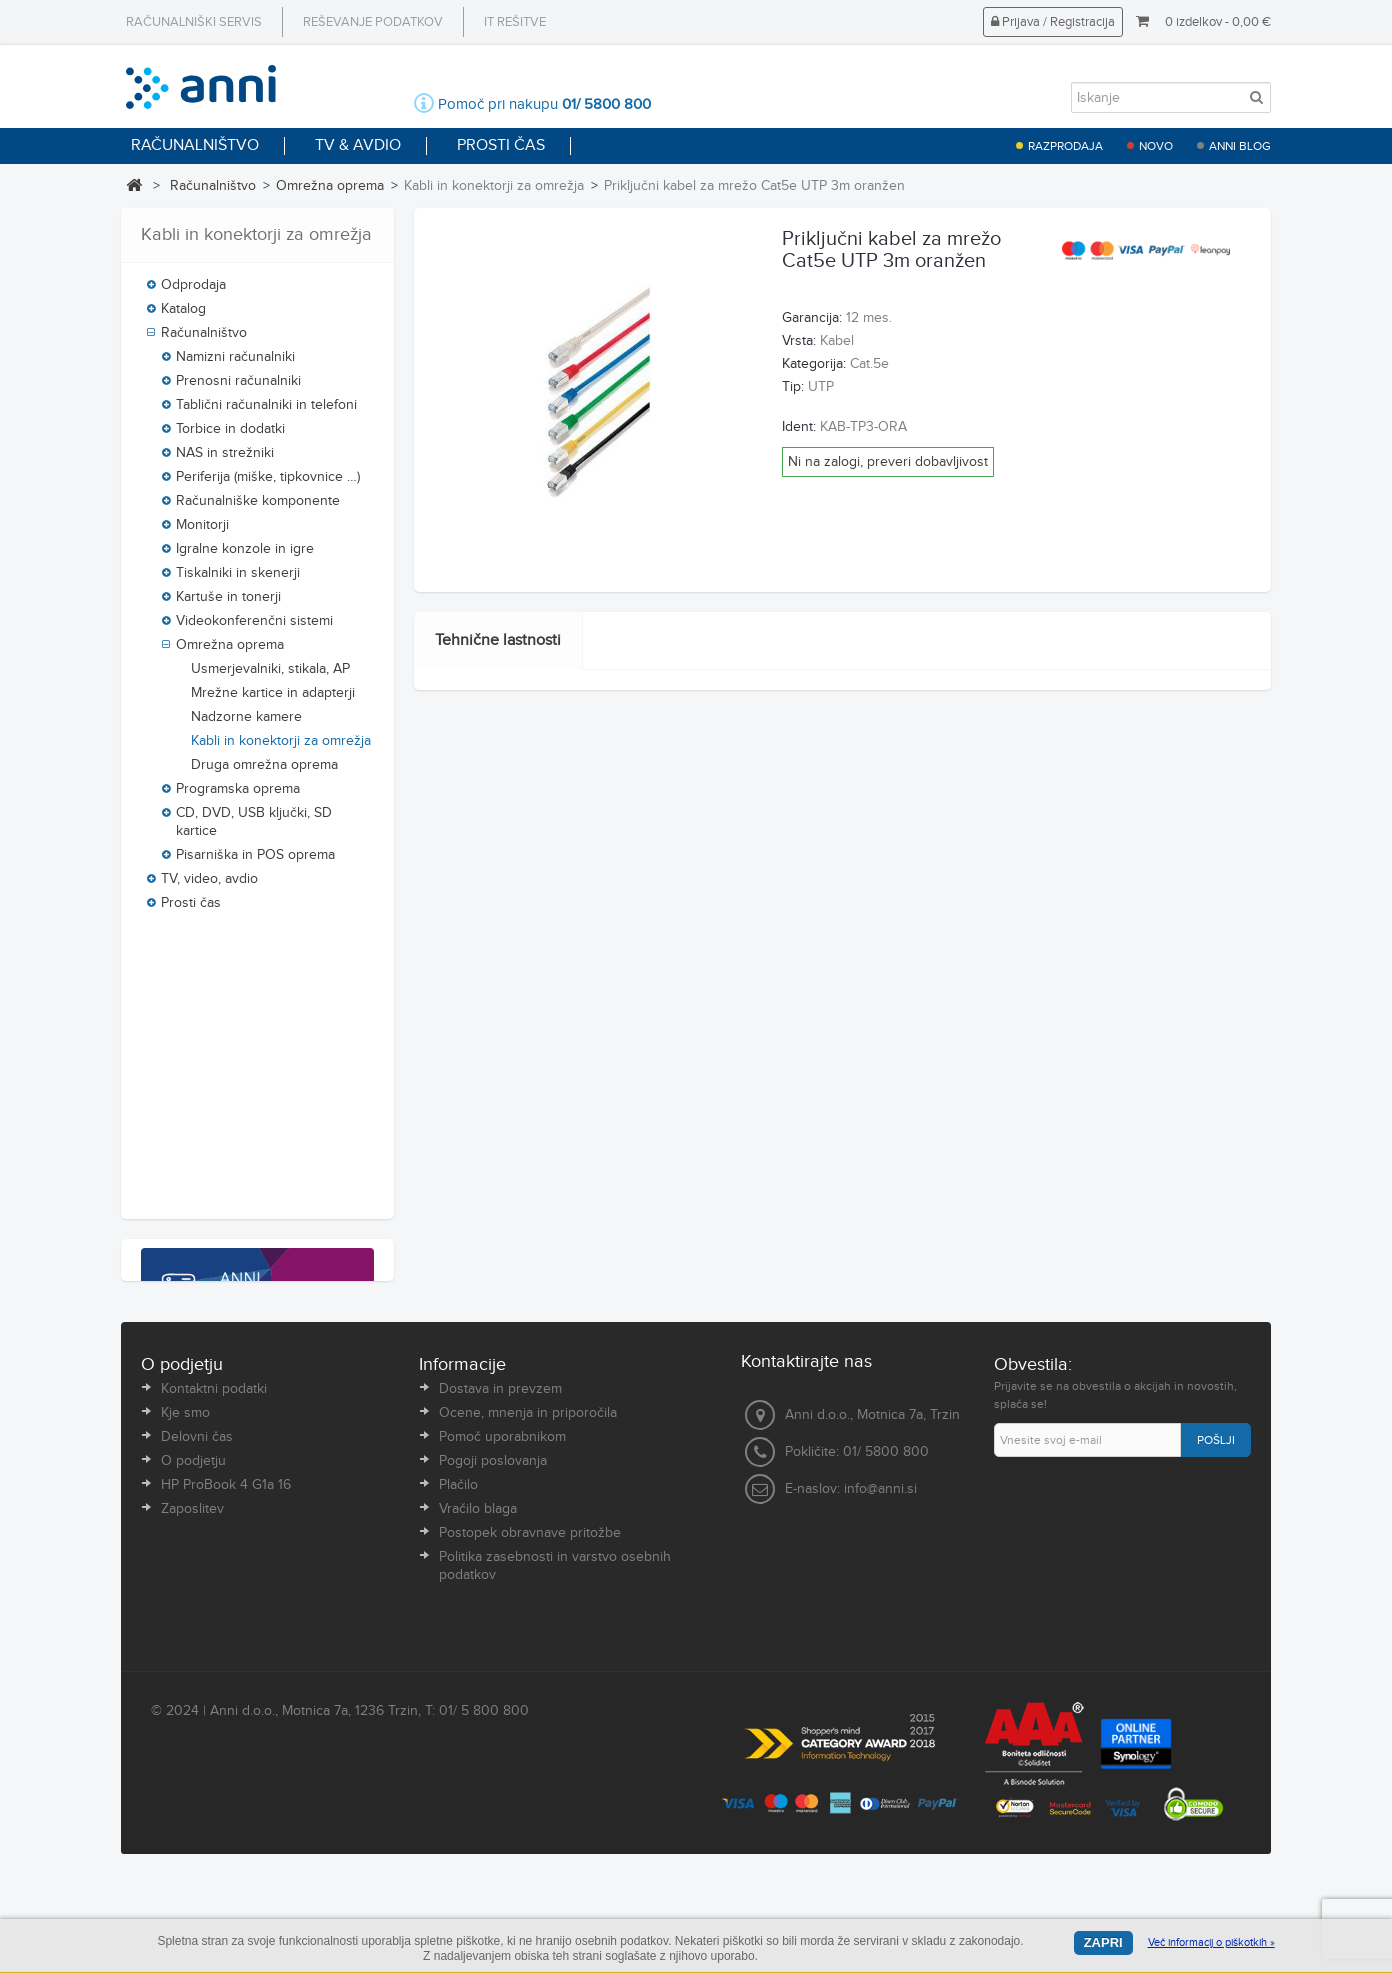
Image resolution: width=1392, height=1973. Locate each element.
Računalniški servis (194, 22)
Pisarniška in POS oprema (255, 860)
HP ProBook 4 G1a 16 (226, 1626)
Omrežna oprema (330, 186)
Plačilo (458, 1626)
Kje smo (185, 1554)
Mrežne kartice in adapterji (273, 698)
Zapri (1103, 1942)
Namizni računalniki (235, 362)
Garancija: (812, 318)
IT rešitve (515, 22)
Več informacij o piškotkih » (1211, 1942)
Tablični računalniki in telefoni (266, 410)
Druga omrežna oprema (264, 770)
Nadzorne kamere (246, 722)
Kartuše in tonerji (228, 602)
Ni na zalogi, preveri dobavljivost (888, 462)
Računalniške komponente (258, 506)
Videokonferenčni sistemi (254, 626)
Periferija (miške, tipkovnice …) (268, 482)
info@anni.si (880, 1631)
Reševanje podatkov (373, 22)
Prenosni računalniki (238, 386)
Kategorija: (814, 364)
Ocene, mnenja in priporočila (528, 1554)
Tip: (793, 387)
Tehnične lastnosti (498, 640)
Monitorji (202, 530)
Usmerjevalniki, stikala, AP (270, 674)
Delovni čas (197, 1578)
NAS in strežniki (225, 458)
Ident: (799, 427)
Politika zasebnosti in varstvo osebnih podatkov (555, 1707)
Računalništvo (213, 186)
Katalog (183, 314)
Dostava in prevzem (500, 1530)
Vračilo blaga (478, 1650)
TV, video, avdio (209, 884)
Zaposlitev (192, 1650)
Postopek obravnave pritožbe (530, 1674)
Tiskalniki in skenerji (238, 578)
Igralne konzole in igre (245, 554)
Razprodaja (1065, 146)
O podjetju (193, 1602)
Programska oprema (238, 794)
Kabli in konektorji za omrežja (281, 746)
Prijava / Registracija (1053, 22)
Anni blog (1240, 146)
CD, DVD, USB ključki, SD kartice (254, 827)
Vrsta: (799, 341)
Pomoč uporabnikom (502, 1578)
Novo (1156, 146)
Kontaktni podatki (214, 1530)
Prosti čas (191, 908)
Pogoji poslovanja (493, 1602)
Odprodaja (193, 290)
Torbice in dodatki (230, 434)
